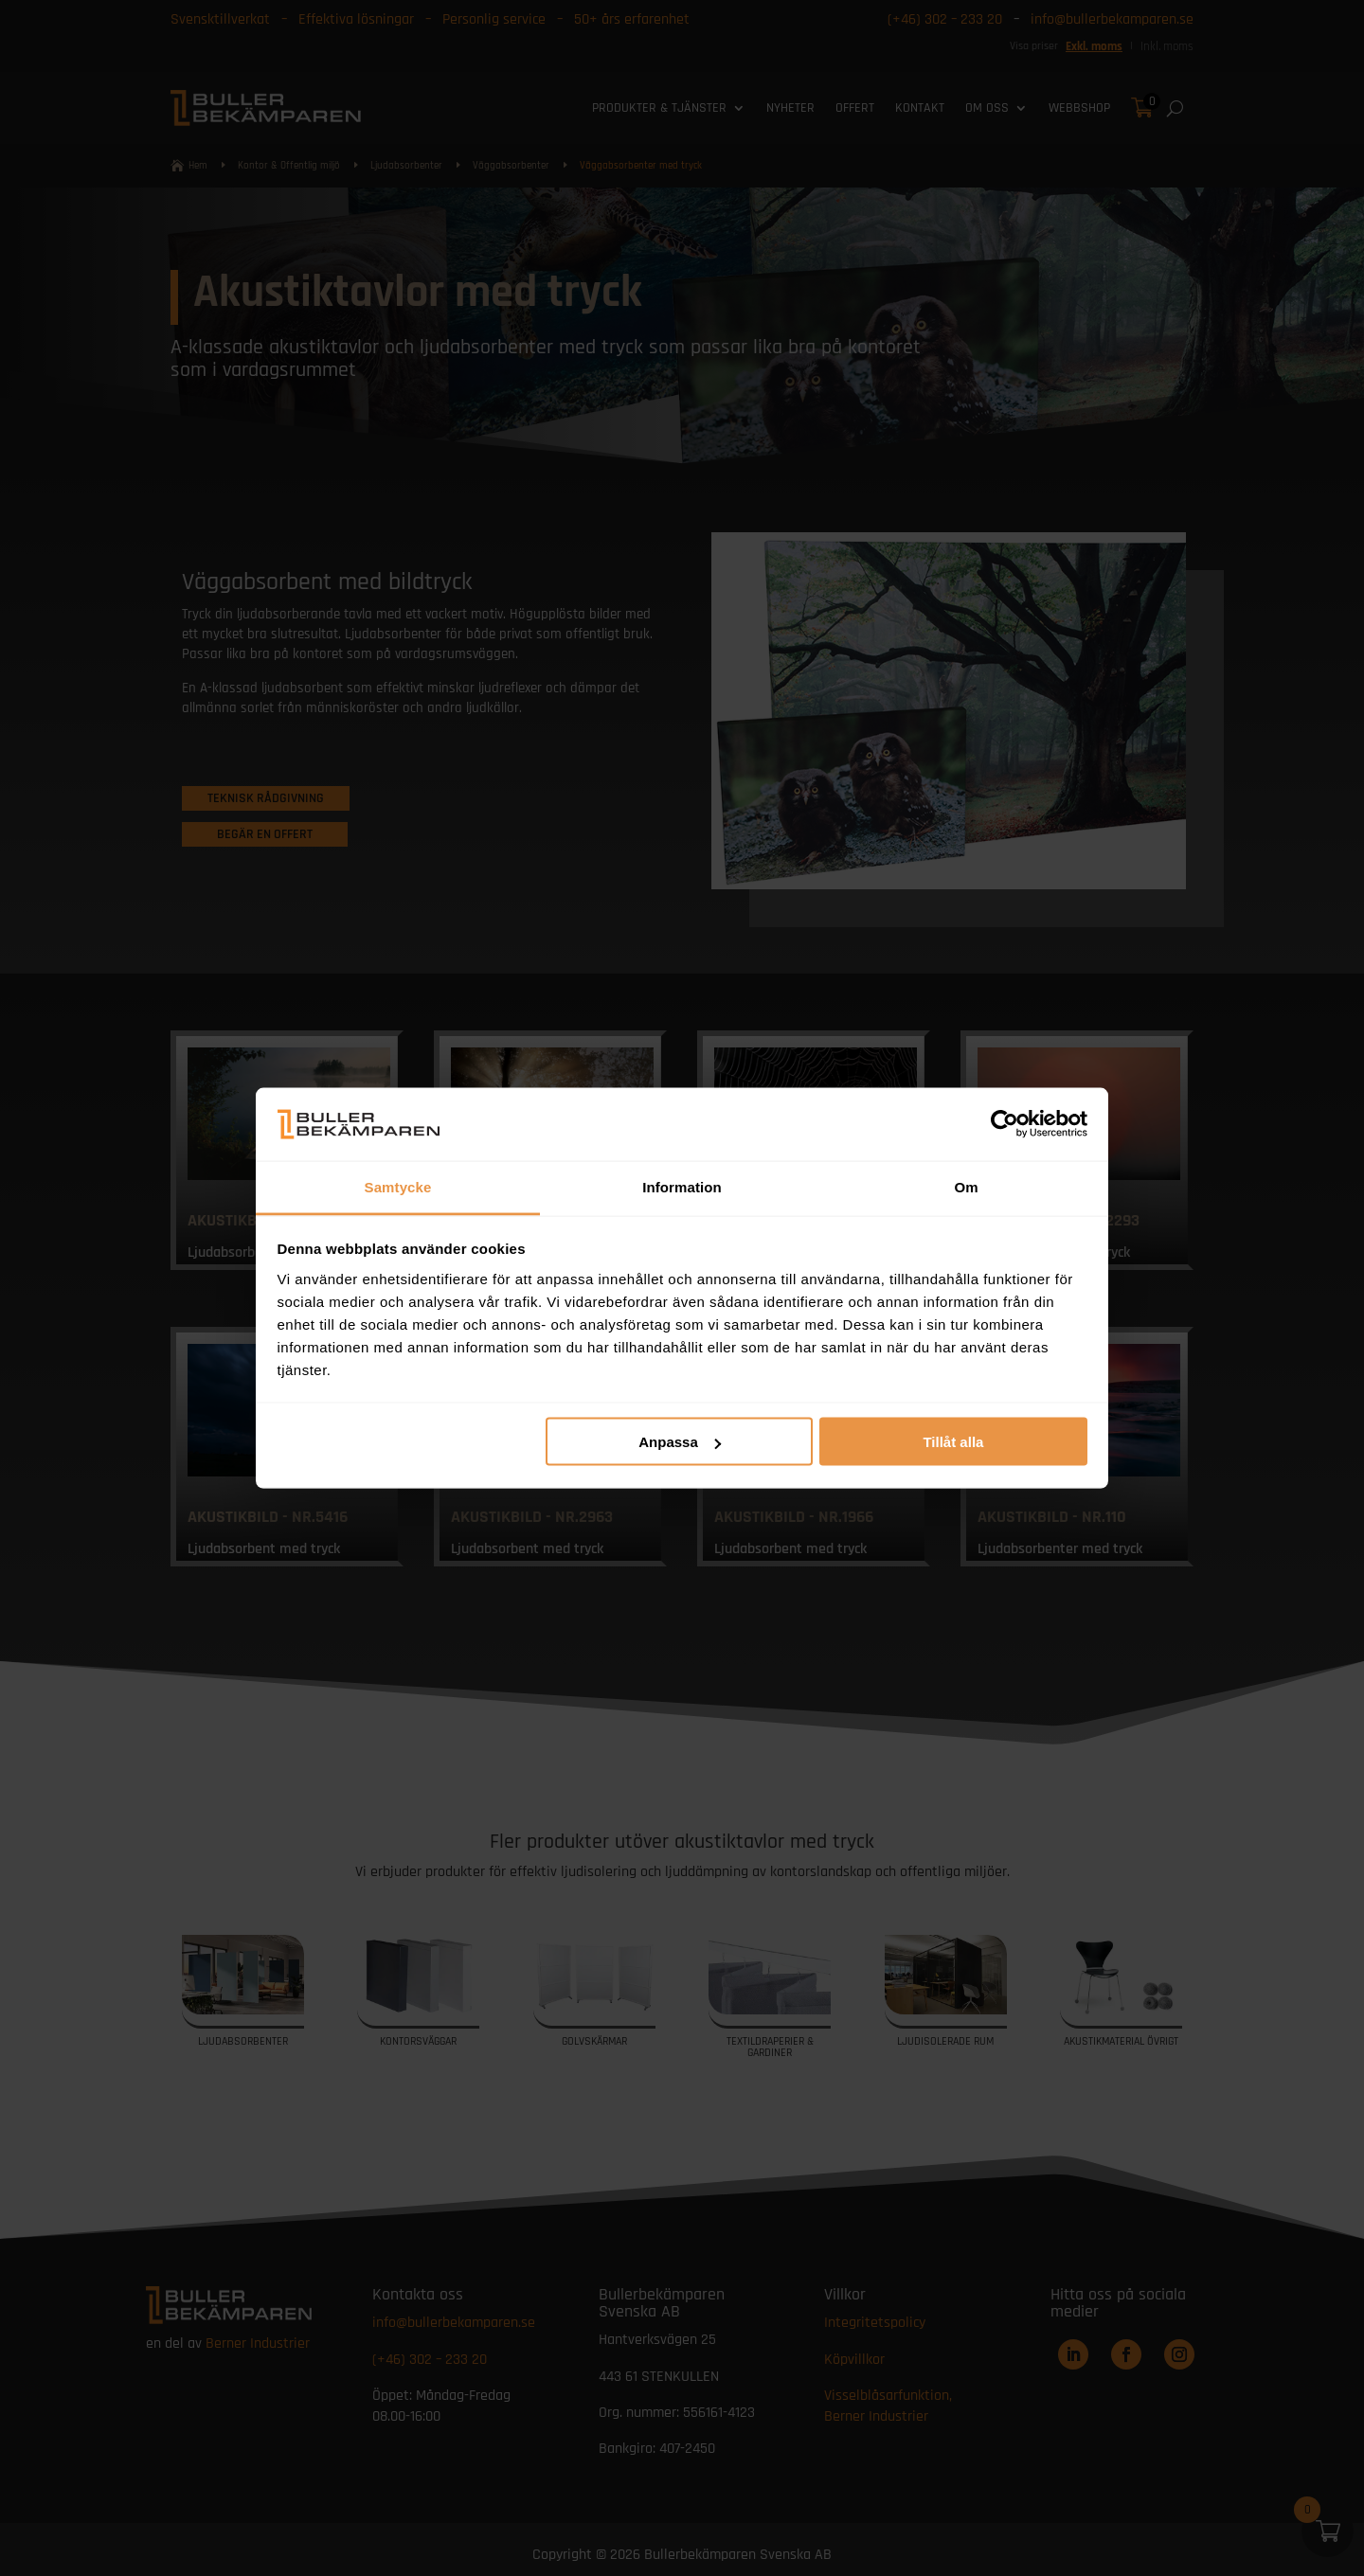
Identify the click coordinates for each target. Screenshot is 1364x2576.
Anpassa (679, 1442)
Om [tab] (966, 1186)
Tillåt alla (953, 1442)
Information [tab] (682, 1186)
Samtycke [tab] (398, 1186)
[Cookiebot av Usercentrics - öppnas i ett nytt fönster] (1004, 1124)
